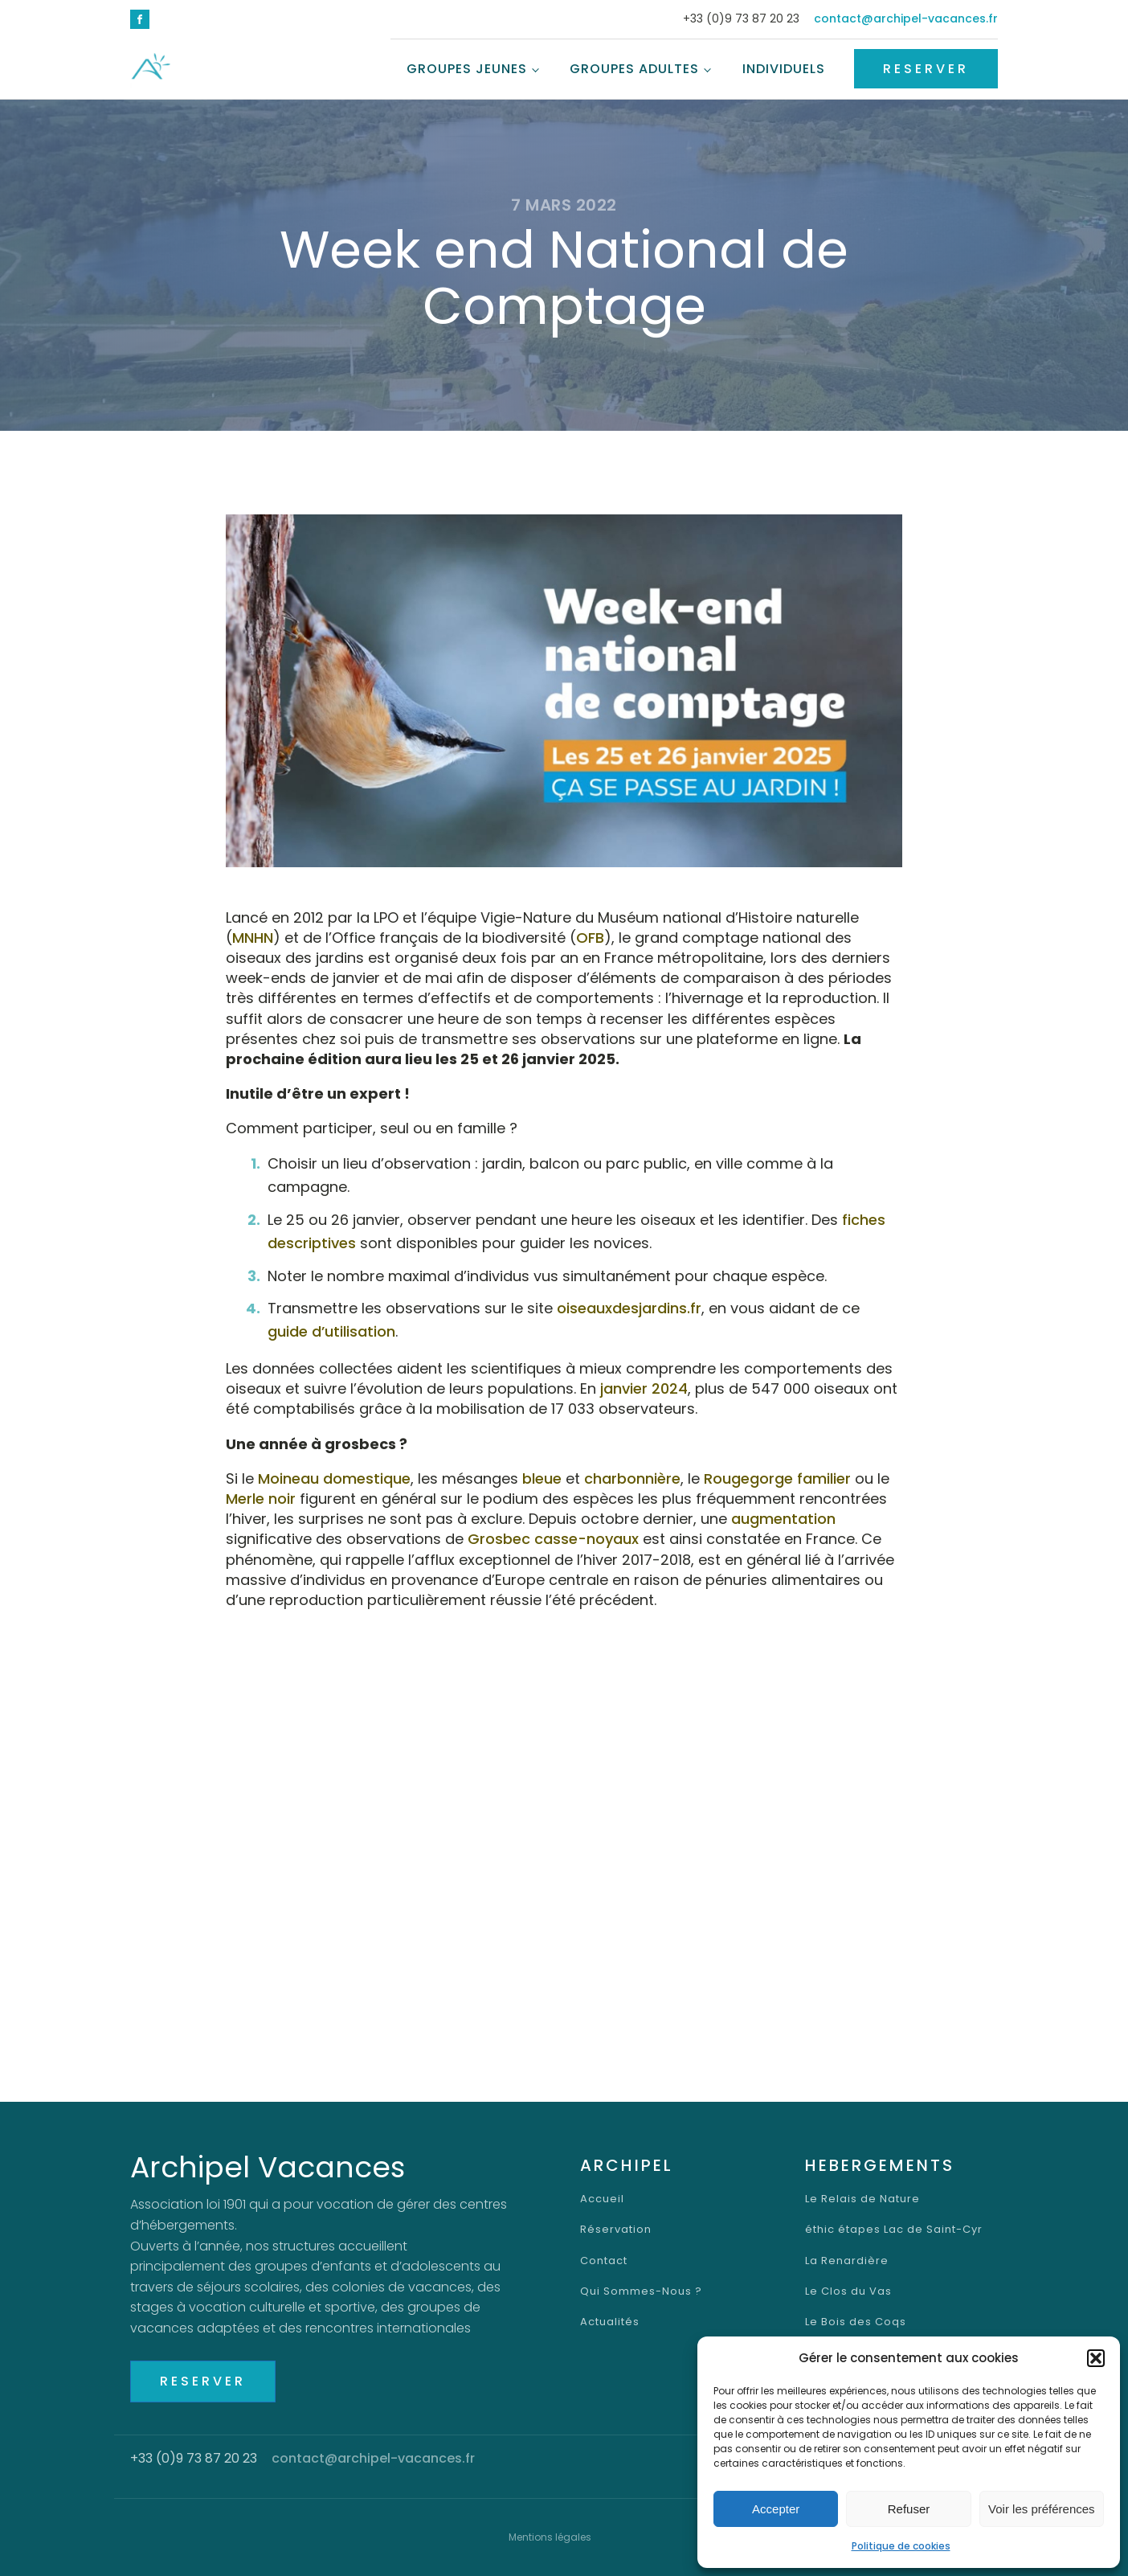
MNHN (252, 938)
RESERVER (926, 68)
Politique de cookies (901, 2546)
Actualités (610, 2322)
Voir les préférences (1041, 2509)
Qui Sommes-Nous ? (641, 2291)
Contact (603, 2261)
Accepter (775, 2509)
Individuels (783, 68)
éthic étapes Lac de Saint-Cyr (894, 2229)
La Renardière (847, 2261)
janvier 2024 (644, 1388)
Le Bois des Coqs (855, 2322)
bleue (542, 1478)
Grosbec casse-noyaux (553, 1539)
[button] (1096, 2358)
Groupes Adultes (634, 68)
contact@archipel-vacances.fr (906, 19)
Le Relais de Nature (862, 2199)
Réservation (616, 2229)
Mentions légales (550, 2537)
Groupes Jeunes (467, 68)
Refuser (909, 2509)
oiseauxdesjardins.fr (629, 1308)
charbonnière (632, 1478)
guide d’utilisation (331, 1331)
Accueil (602, 2199)
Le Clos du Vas (848, 2291)
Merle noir (261, 1499)
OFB (590, 938)
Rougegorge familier (777, 1478)
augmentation (783, 1519)
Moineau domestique (334, 1478)
